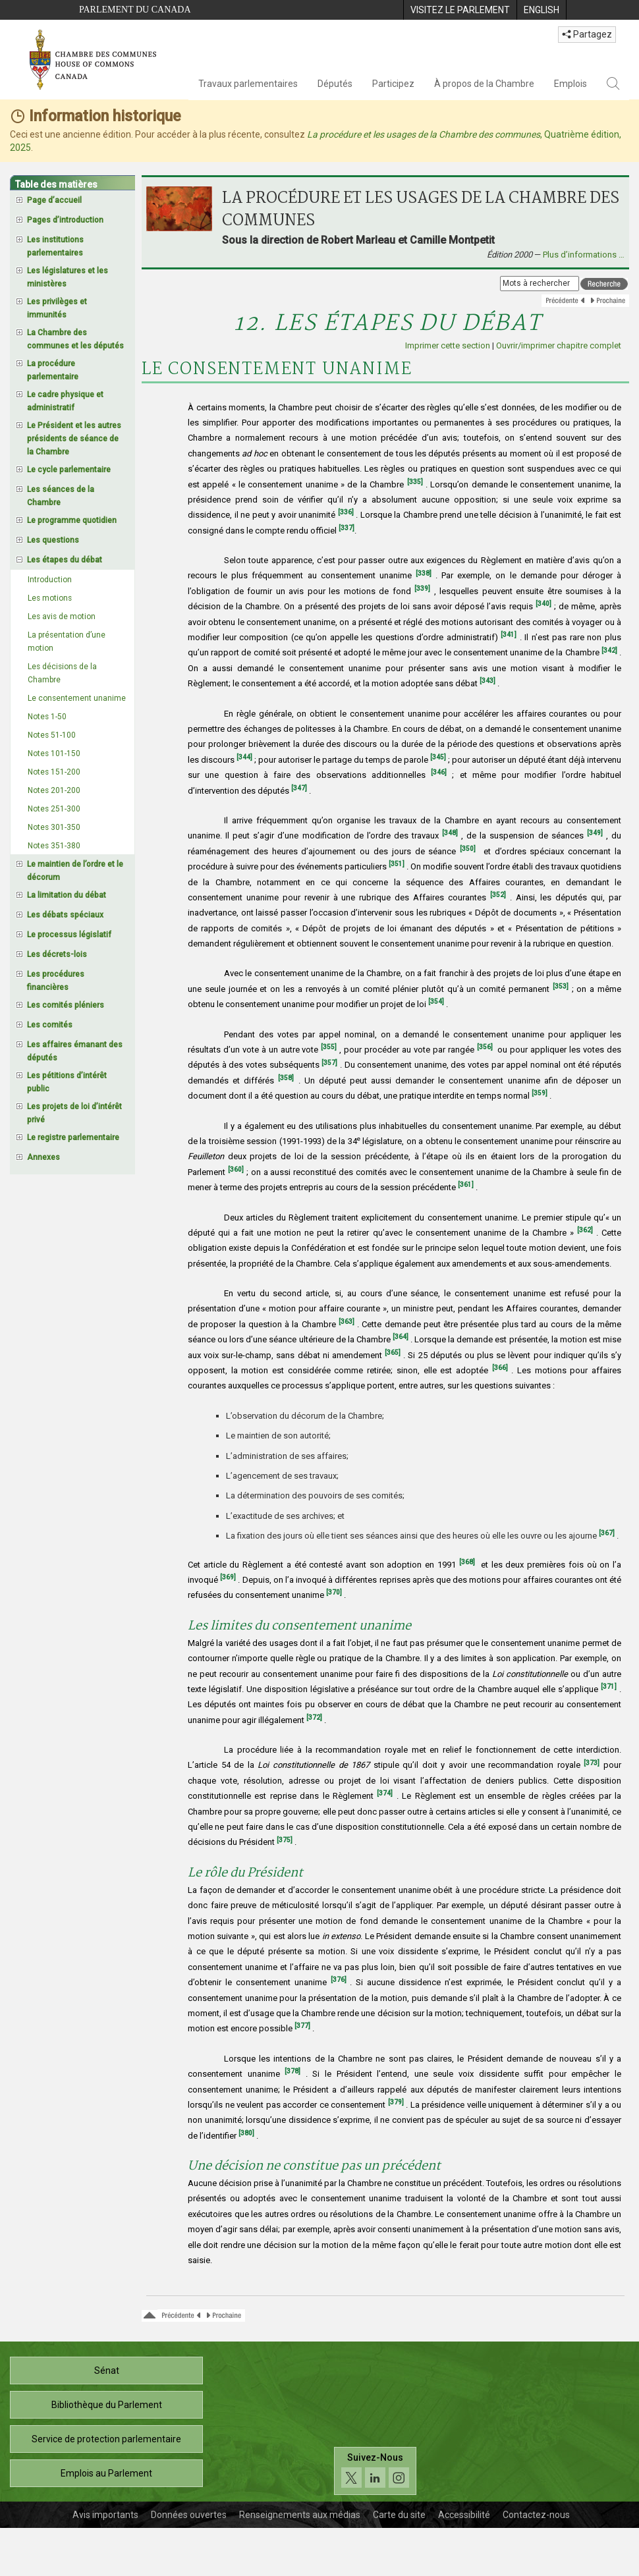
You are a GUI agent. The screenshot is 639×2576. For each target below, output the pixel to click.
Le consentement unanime (77, 698)
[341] (508, 634)
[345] (438, 757)
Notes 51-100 (52, 735)
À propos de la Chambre (484, 83)
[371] (609, 1686)
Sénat (106, 2370)
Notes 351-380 (54, 845)
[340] (543, 603)
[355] (329, 1047)
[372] (314, 1717)
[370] (334, 1592)
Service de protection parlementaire (106, 2439)
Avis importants (105, 2514)
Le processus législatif (69, 934)
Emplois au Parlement (106, 2473)
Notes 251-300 (54, 808)
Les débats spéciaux (65, 914)
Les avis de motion (62, 616)
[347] (299, 788)
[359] (539, 1093)
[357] (329, 1062)
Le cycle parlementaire (69, 469)
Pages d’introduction (65, 220)
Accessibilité (464, 2514)
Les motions (50, 598)
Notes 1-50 (47, 716)
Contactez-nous (536, 2514)
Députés (335, 83)
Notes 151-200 (54, 772)
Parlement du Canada (135, 9)
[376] (339, 1979)
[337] (346, 528)
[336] (346, 512)
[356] (485, 1047)
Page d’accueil (54, 200)
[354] (436, 1001)
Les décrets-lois (57, 954)
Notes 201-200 (54, 790)
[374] (385, 1793)
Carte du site (399, 2514)
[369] (228, 1577)
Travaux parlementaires (248, 83)
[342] (609, 650)
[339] (422, 588)
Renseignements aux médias (299, 2514)
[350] (468, 848)
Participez (393, 83)
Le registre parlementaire (73, 1137)
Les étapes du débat (64, 559)
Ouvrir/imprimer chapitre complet (558, 345)
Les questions (53, 540)
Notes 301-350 (54, 827)
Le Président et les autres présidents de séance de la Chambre (74, 438)
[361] (466, 1184)
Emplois (570, 83)
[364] (400, 1336)
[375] (284, 1840)
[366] (500, 1367)
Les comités (49, 1024)
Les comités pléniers (65, 1005)
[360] (236, 1169)
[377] (302, 2025)
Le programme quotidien (72, 520)
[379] (396, 2102)
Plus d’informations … (584, 255)
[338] (423, 573)
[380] (246, 2133)
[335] (415, 481)
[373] (591, 1763)
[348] (450, 832)
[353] (561, 986)
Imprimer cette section (447, 345)
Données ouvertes (189, 2514)
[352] (498, 894)
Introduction (50, 579)
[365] (393, 1352)
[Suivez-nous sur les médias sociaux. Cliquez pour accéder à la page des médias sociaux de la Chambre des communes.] (375, 2471)
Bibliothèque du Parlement (106, 2404)
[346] (439, 772)
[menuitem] (459, 10)
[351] (396, 863)
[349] (595, 832)
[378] (292, 2071)
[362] (585, 1230)
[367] (607, 1533)
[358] (286, 1078)
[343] (487, 680)
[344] (244, 757)
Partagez (587, 34)
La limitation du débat (66, 895)
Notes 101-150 (54, 753)
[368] (467, 1562)
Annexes (43, 1157)
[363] (346, 1321)
